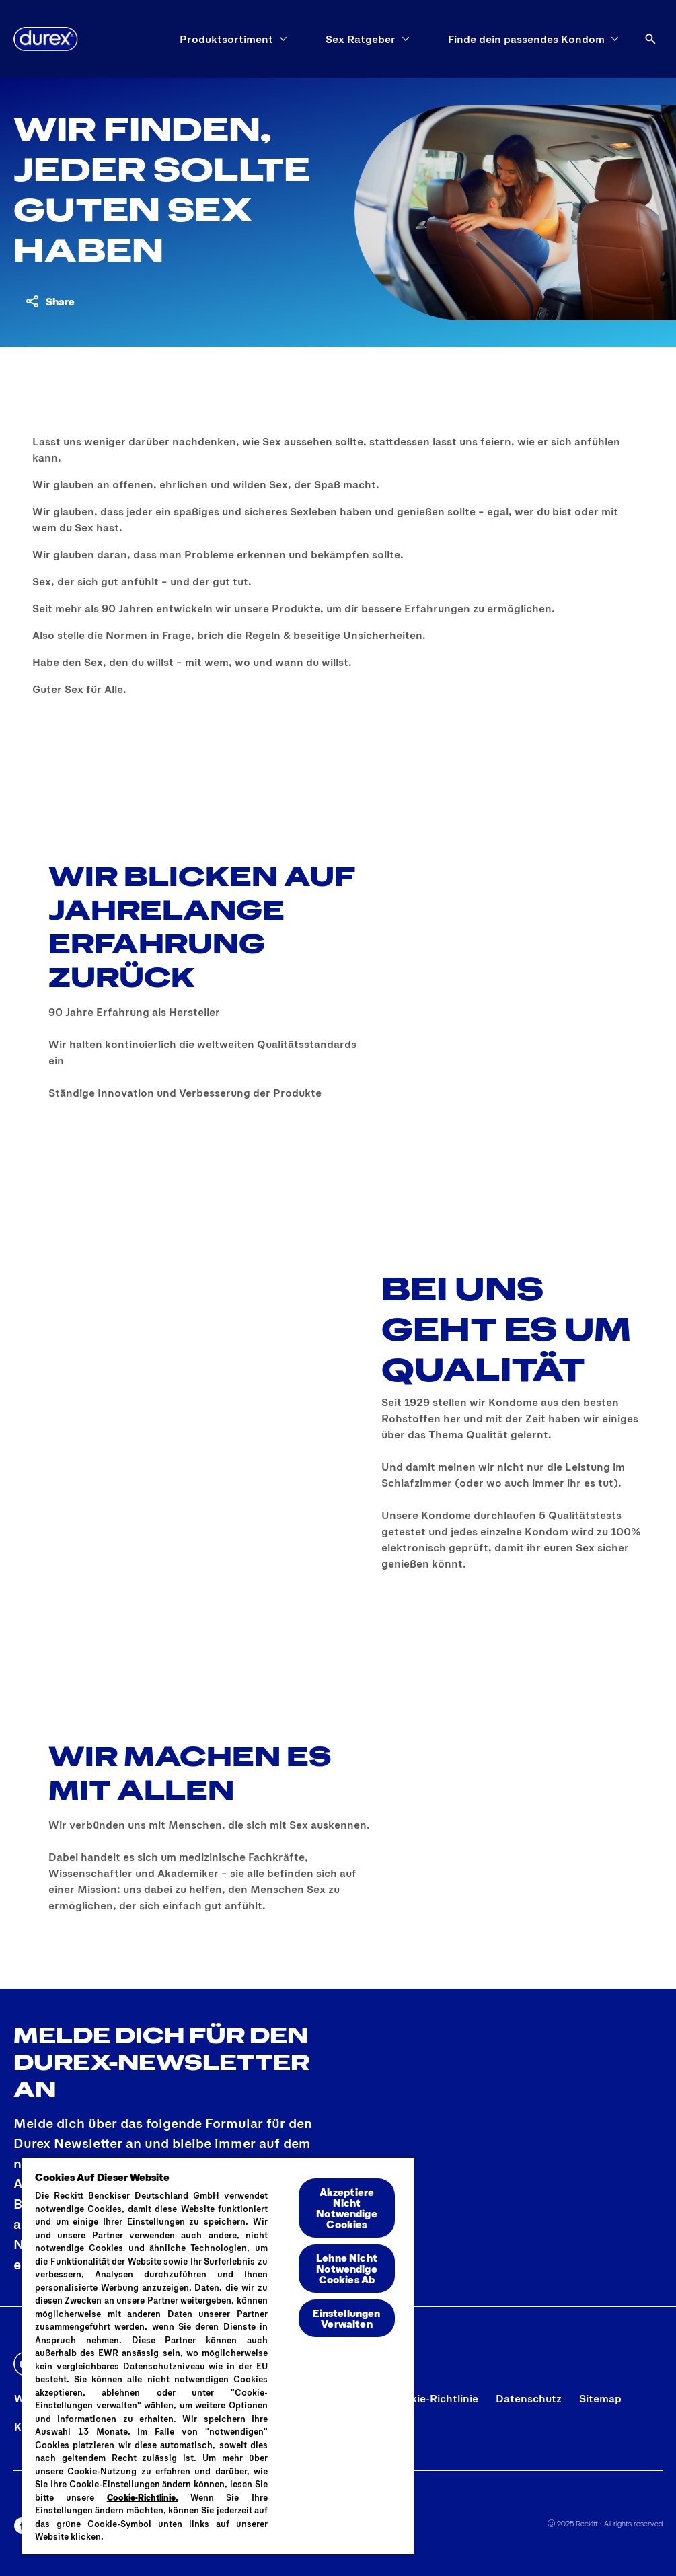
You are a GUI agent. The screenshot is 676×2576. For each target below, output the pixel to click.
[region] (218, 2355)
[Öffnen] (650, 39)
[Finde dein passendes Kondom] (526, 39)
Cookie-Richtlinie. (142, 2497)
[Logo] (45, 39)
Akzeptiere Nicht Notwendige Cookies (346, 2207)
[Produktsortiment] (226, 39)
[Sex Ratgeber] (361, 39)
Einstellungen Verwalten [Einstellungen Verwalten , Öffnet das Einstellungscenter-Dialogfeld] (346, 2318)
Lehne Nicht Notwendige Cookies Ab (346, 2268)
